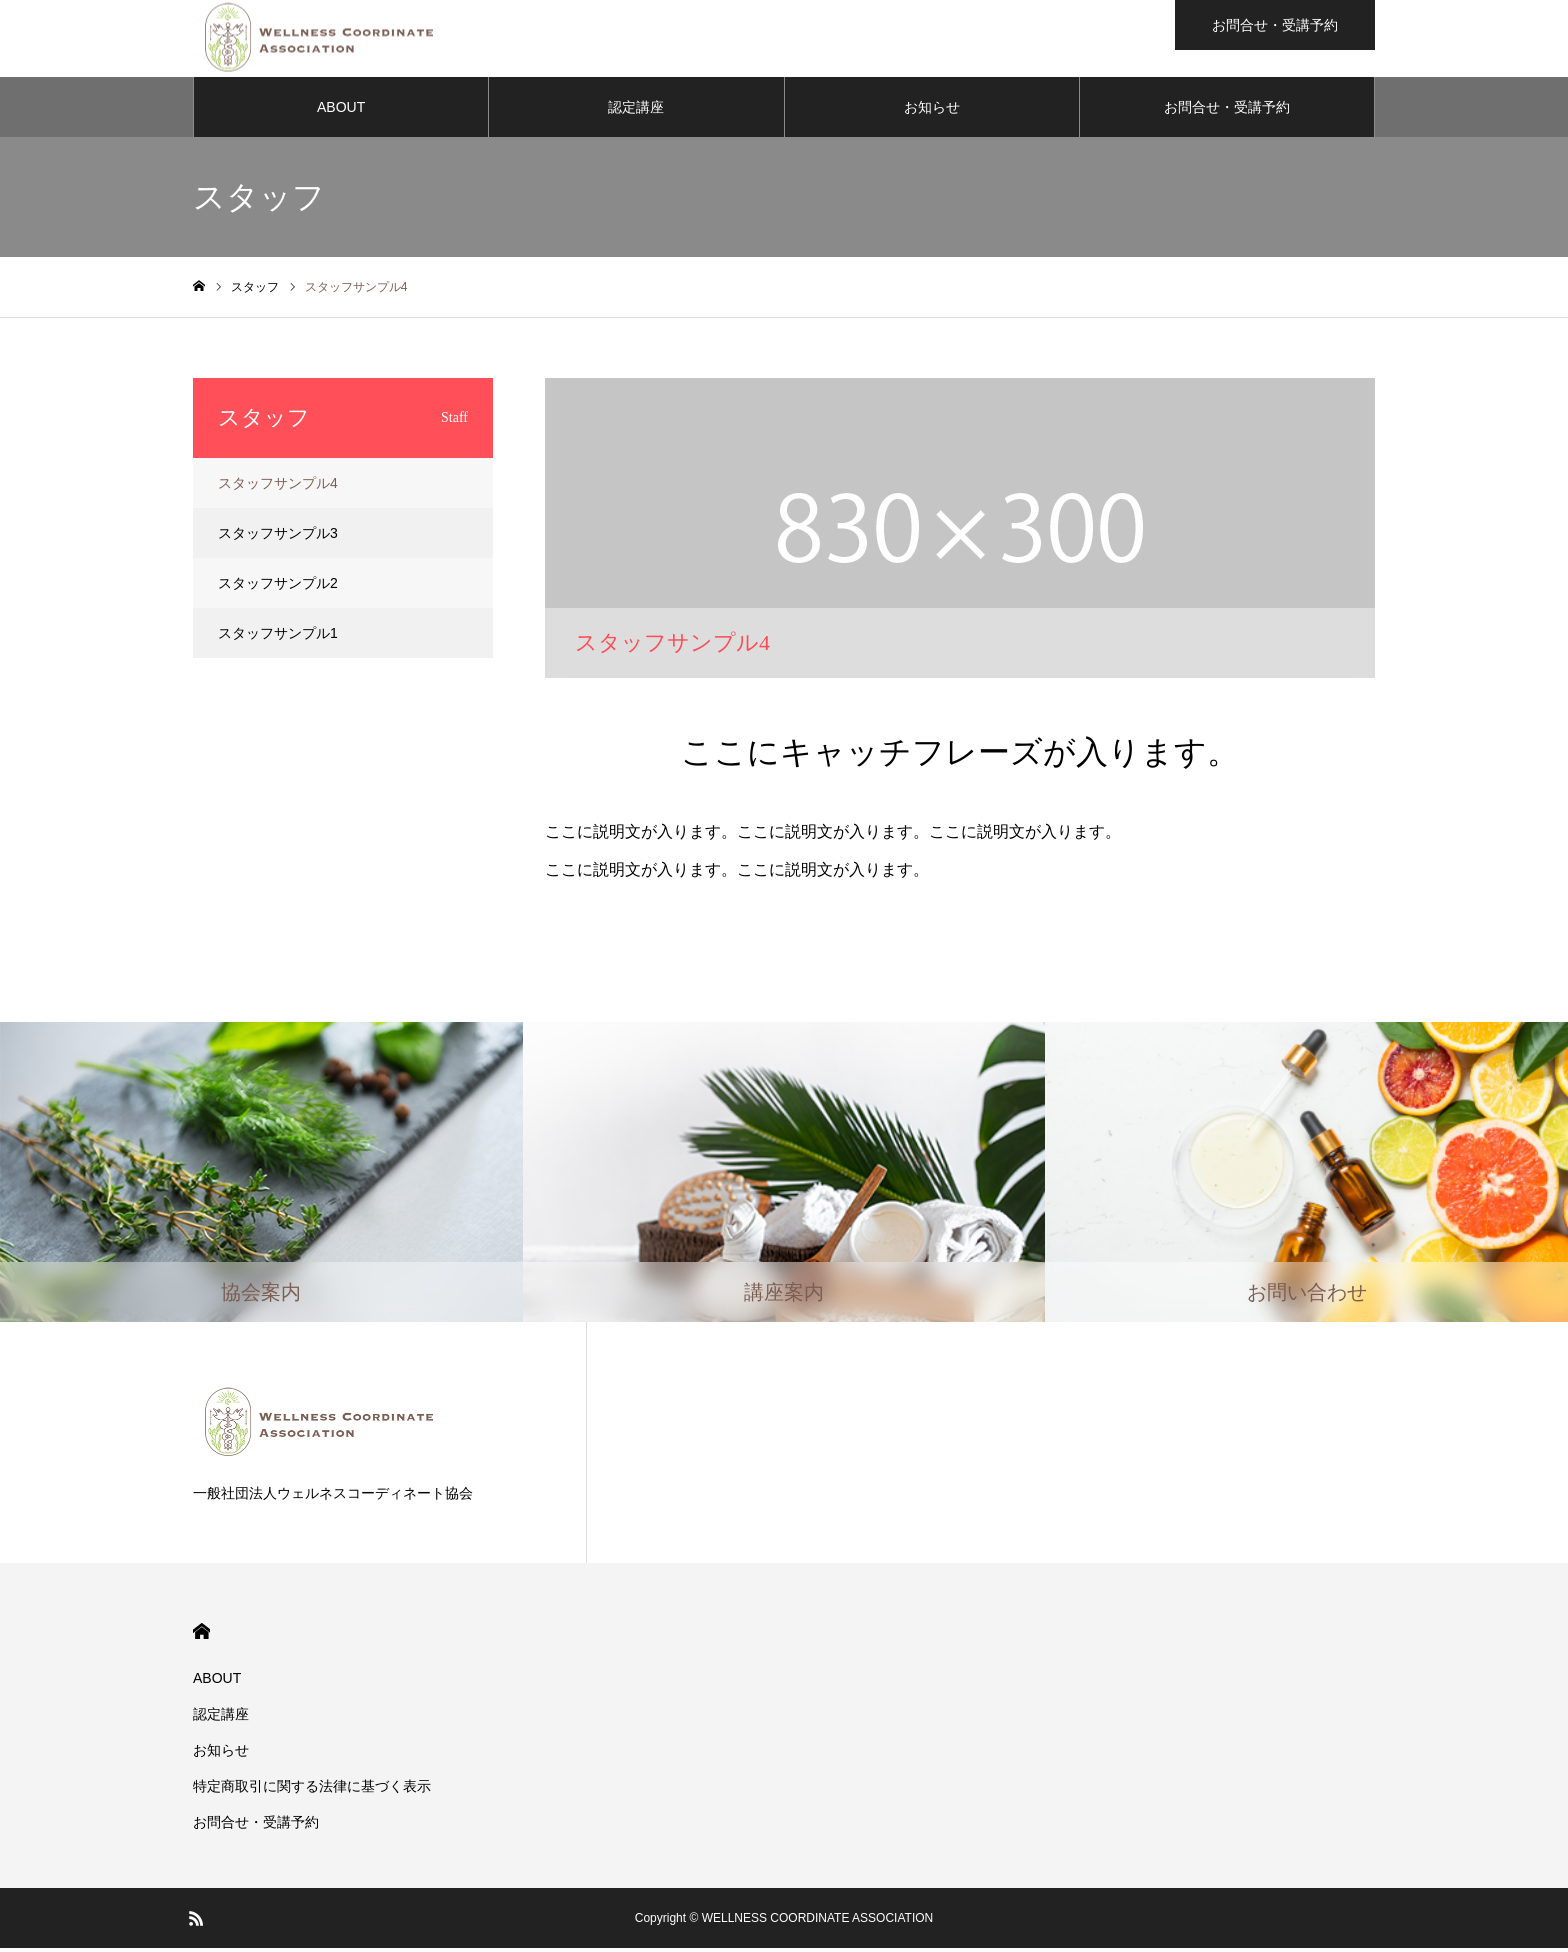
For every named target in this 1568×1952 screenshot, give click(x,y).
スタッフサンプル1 (278, 636)
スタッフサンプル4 (278, 486)
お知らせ (932, 110)
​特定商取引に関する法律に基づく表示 (312, 1790)
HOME (201, 1635)
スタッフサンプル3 (278, 536)
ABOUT (341, 110)
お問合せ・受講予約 (1227, 110)
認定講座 (636, 110)
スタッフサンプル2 (278, 586)
